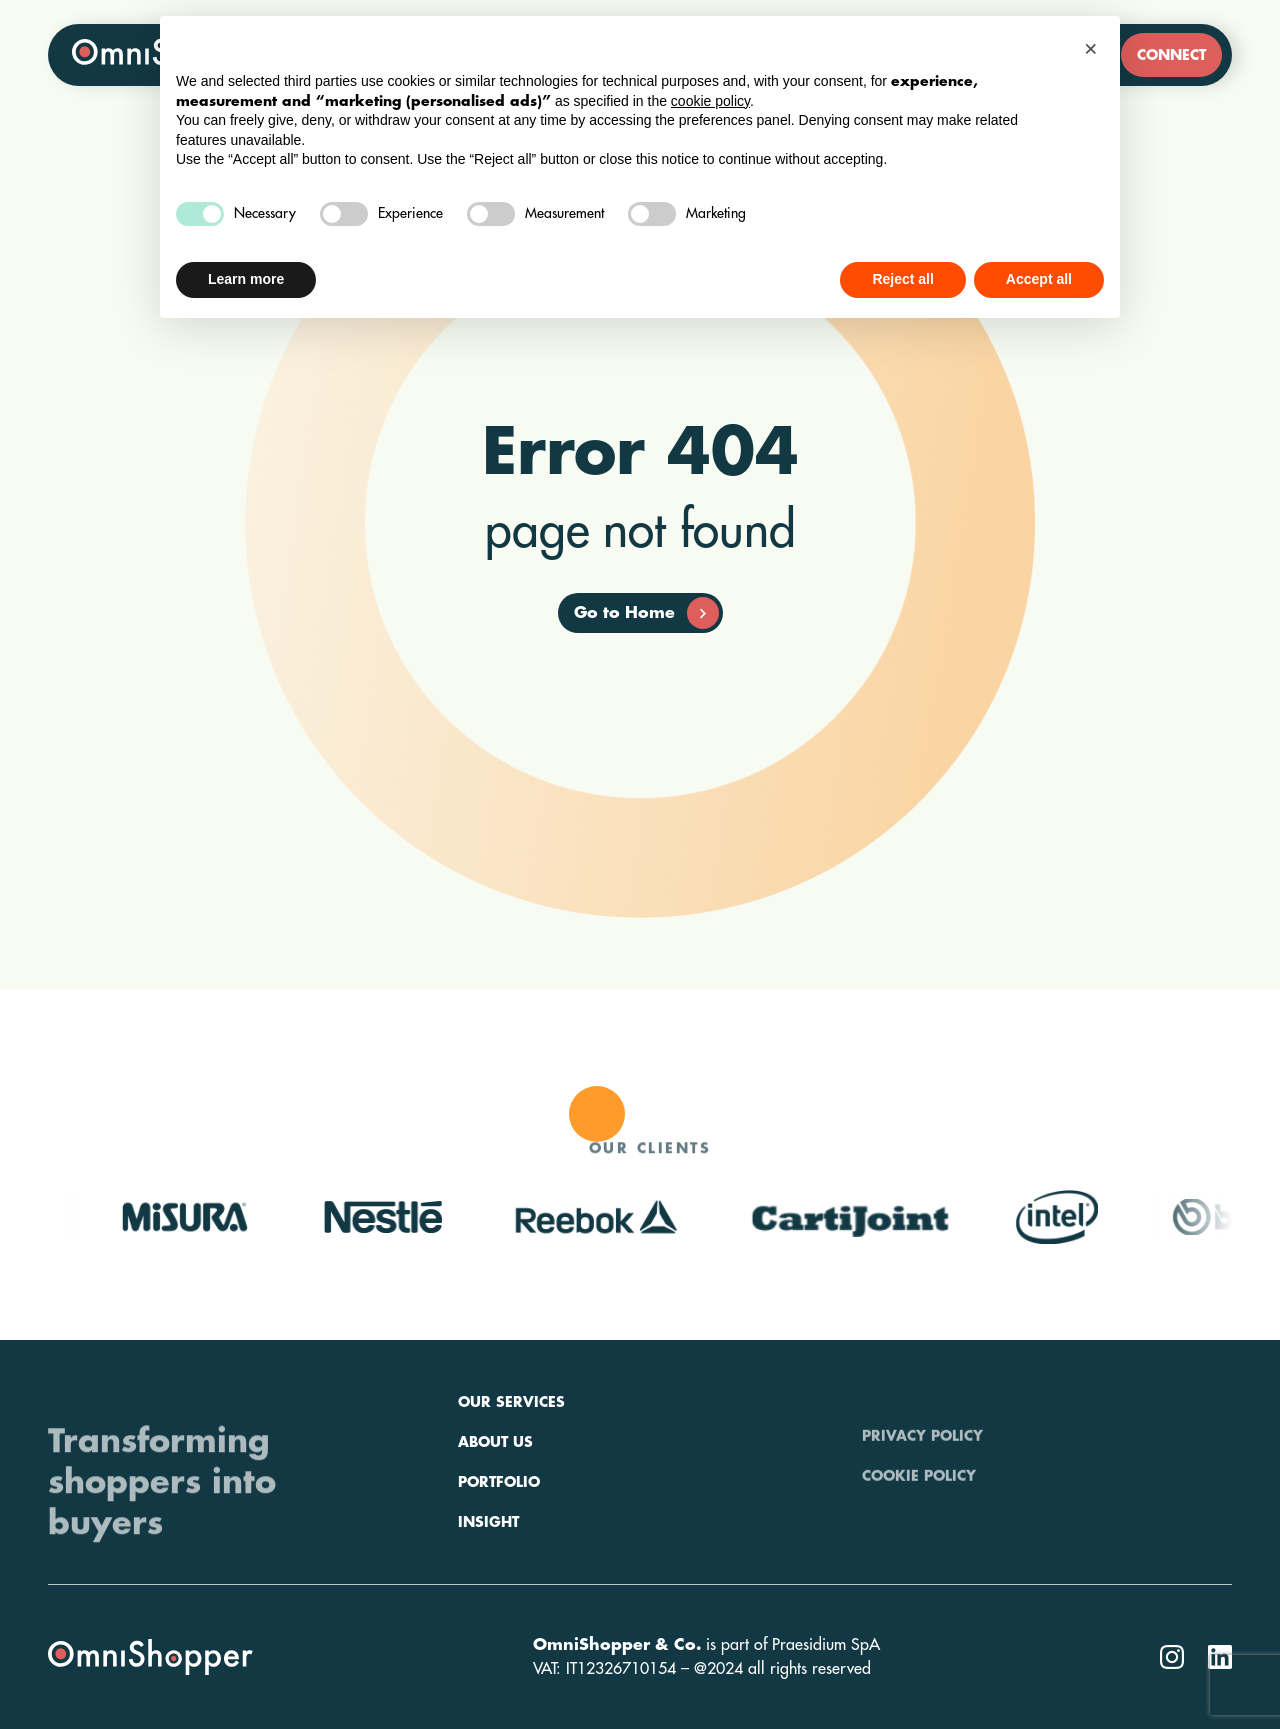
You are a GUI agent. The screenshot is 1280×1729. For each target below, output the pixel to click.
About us (495, 1505)
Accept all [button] (1039, 279)
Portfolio (499, 1545)
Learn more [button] (246, 279)
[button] (1094, 48)
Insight (488, 1585)
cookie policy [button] (710, 101)
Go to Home (646, 613)
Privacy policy (922, 1465)
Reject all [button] (902, 279)
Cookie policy (919, 1505)
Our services (511, 1465)
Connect (1171, 55)
